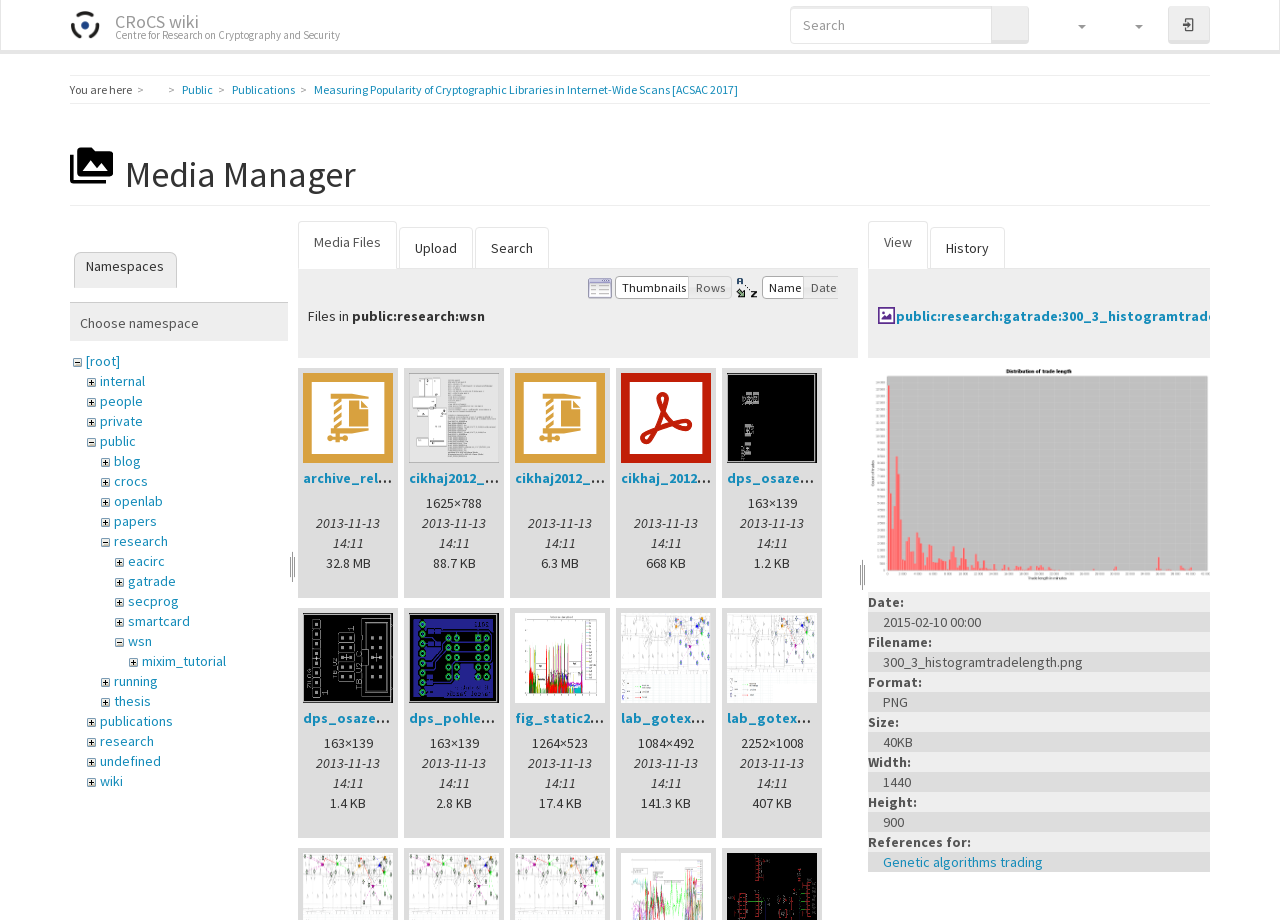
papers (135, 521)
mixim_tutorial (184, 661)
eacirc (146, 561)
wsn (140, 641)
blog (127, 461)
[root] (103, 361)
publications (136, 721)
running (136, 681)
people (121, 401)
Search (512, 248)
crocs (131, 481)
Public (197, 89)
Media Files (347, 242)
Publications (263, 89)
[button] (1072, 25)
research (141, 541)
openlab (138, 501)
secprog (153, 601)
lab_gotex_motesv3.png (810, 718)
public (118, 441)
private (121, 421)
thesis (132, 701)
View (898, 242)
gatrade (152, 581)
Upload (436, 248)
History (967, 248)
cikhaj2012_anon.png (478, 478)
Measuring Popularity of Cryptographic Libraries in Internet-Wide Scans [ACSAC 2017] (526, 89)
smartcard (159, 621)
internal (122, 381)
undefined (130, 761)
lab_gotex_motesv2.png (704, 718)
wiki (111, 781)
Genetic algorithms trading (963, 862)
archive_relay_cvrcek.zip (386, 478)
